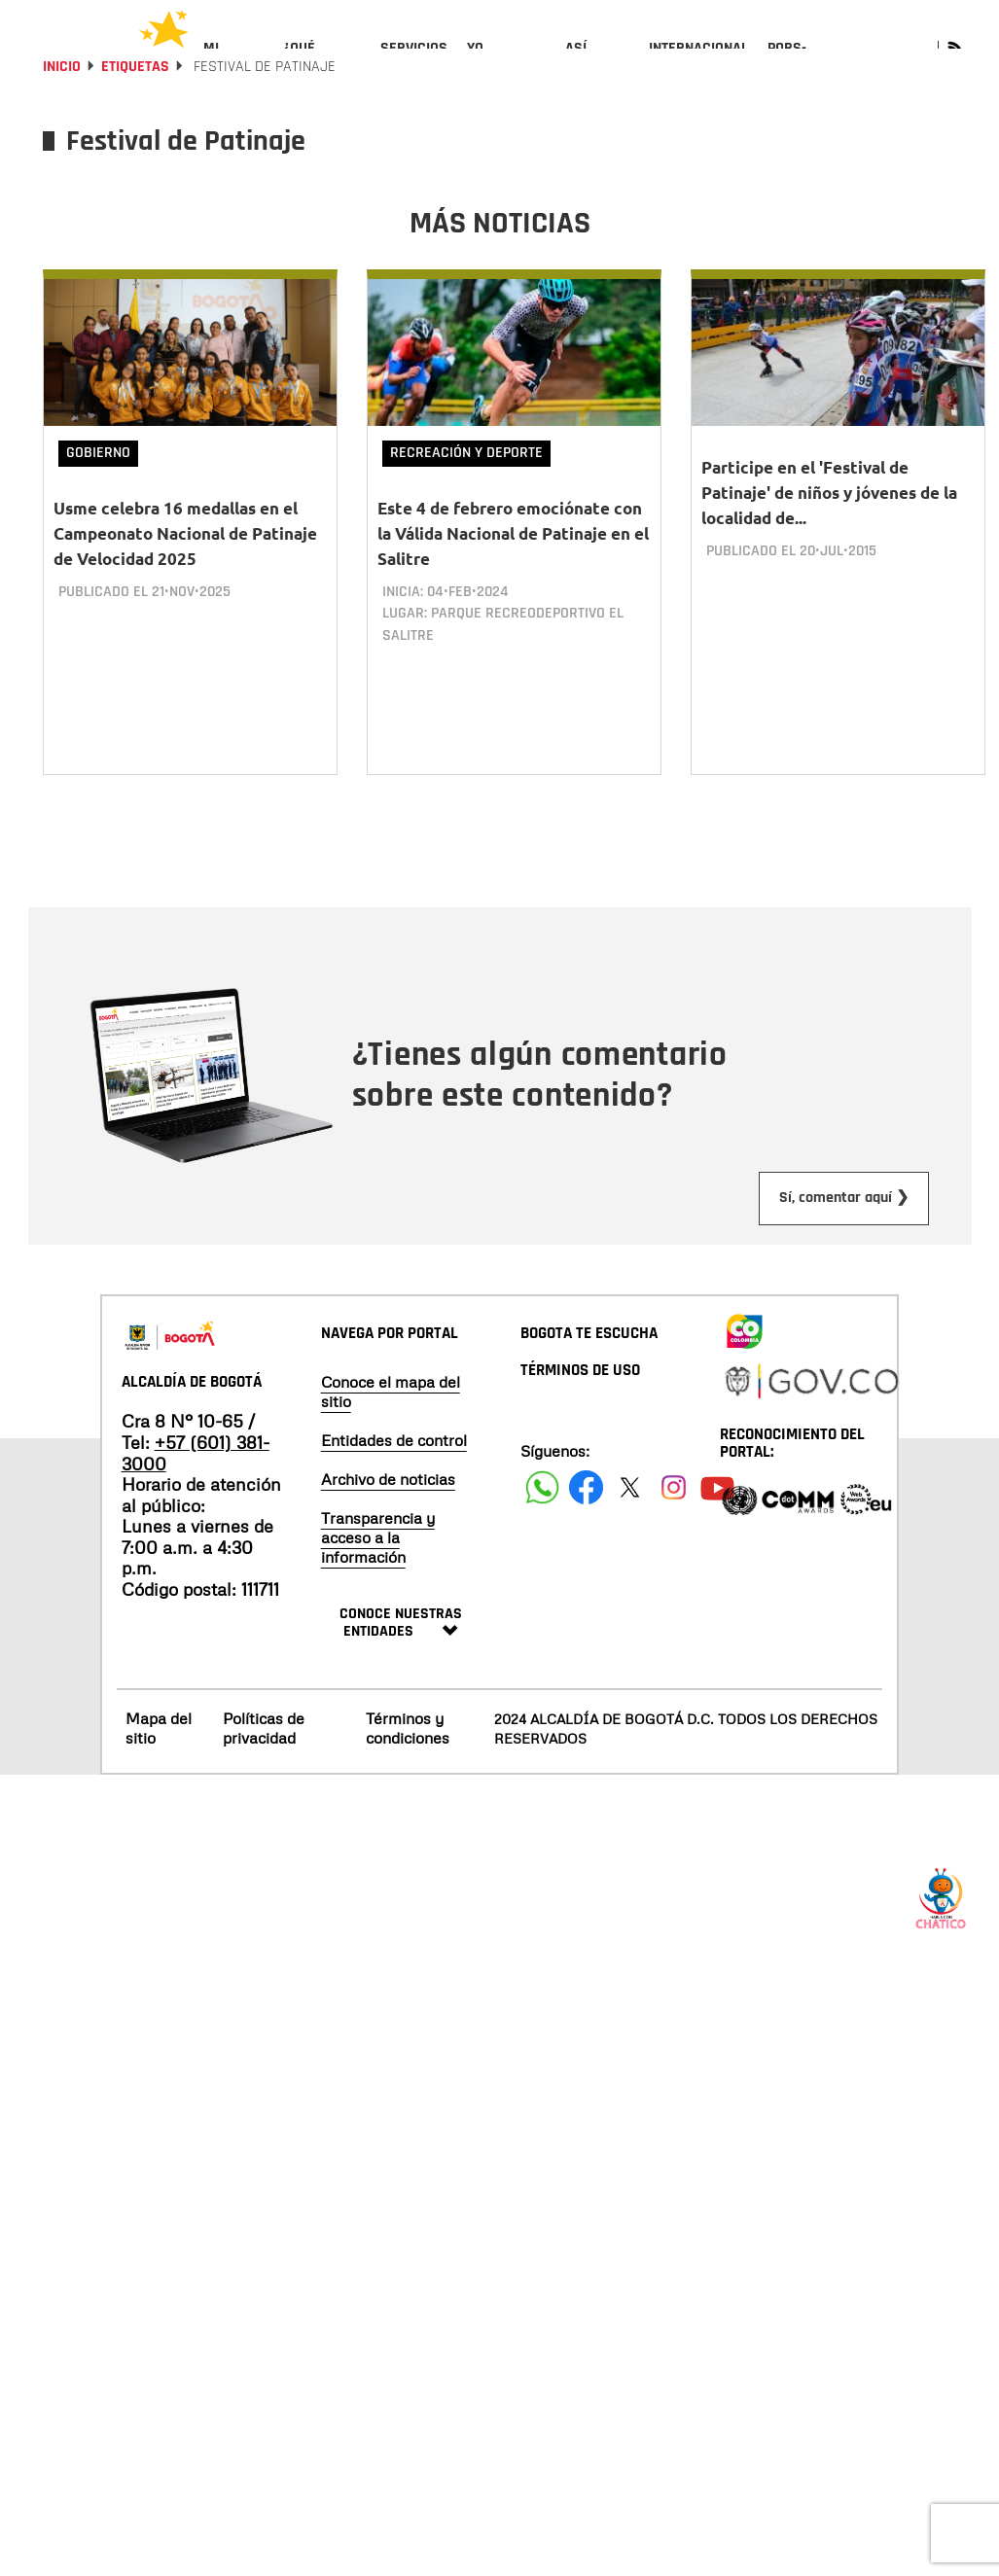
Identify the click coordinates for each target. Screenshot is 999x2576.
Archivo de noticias (388, 1516)
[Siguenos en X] (630, 1524)
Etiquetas (135, 119)
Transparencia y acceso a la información (378, 1574)
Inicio (62, 119)
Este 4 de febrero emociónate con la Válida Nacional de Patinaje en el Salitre (513, 585)
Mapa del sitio (158, 1764)
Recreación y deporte (466, 505)
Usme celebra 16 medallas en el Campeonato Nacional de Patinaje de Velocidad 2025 (185, 585)
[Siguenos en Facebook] (542, 1524)
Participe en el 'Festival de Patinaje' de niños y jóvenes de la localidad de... (829, 545)
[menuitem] (234, 64)
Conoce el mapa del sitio (390, 1428)
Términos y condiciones (407, 1764)
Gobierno (98, 505)
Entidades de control (394, 1477)
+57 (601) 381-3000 (195, 1489)
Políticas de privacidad (263, 1764)
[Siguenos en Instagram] (674, 1524)
